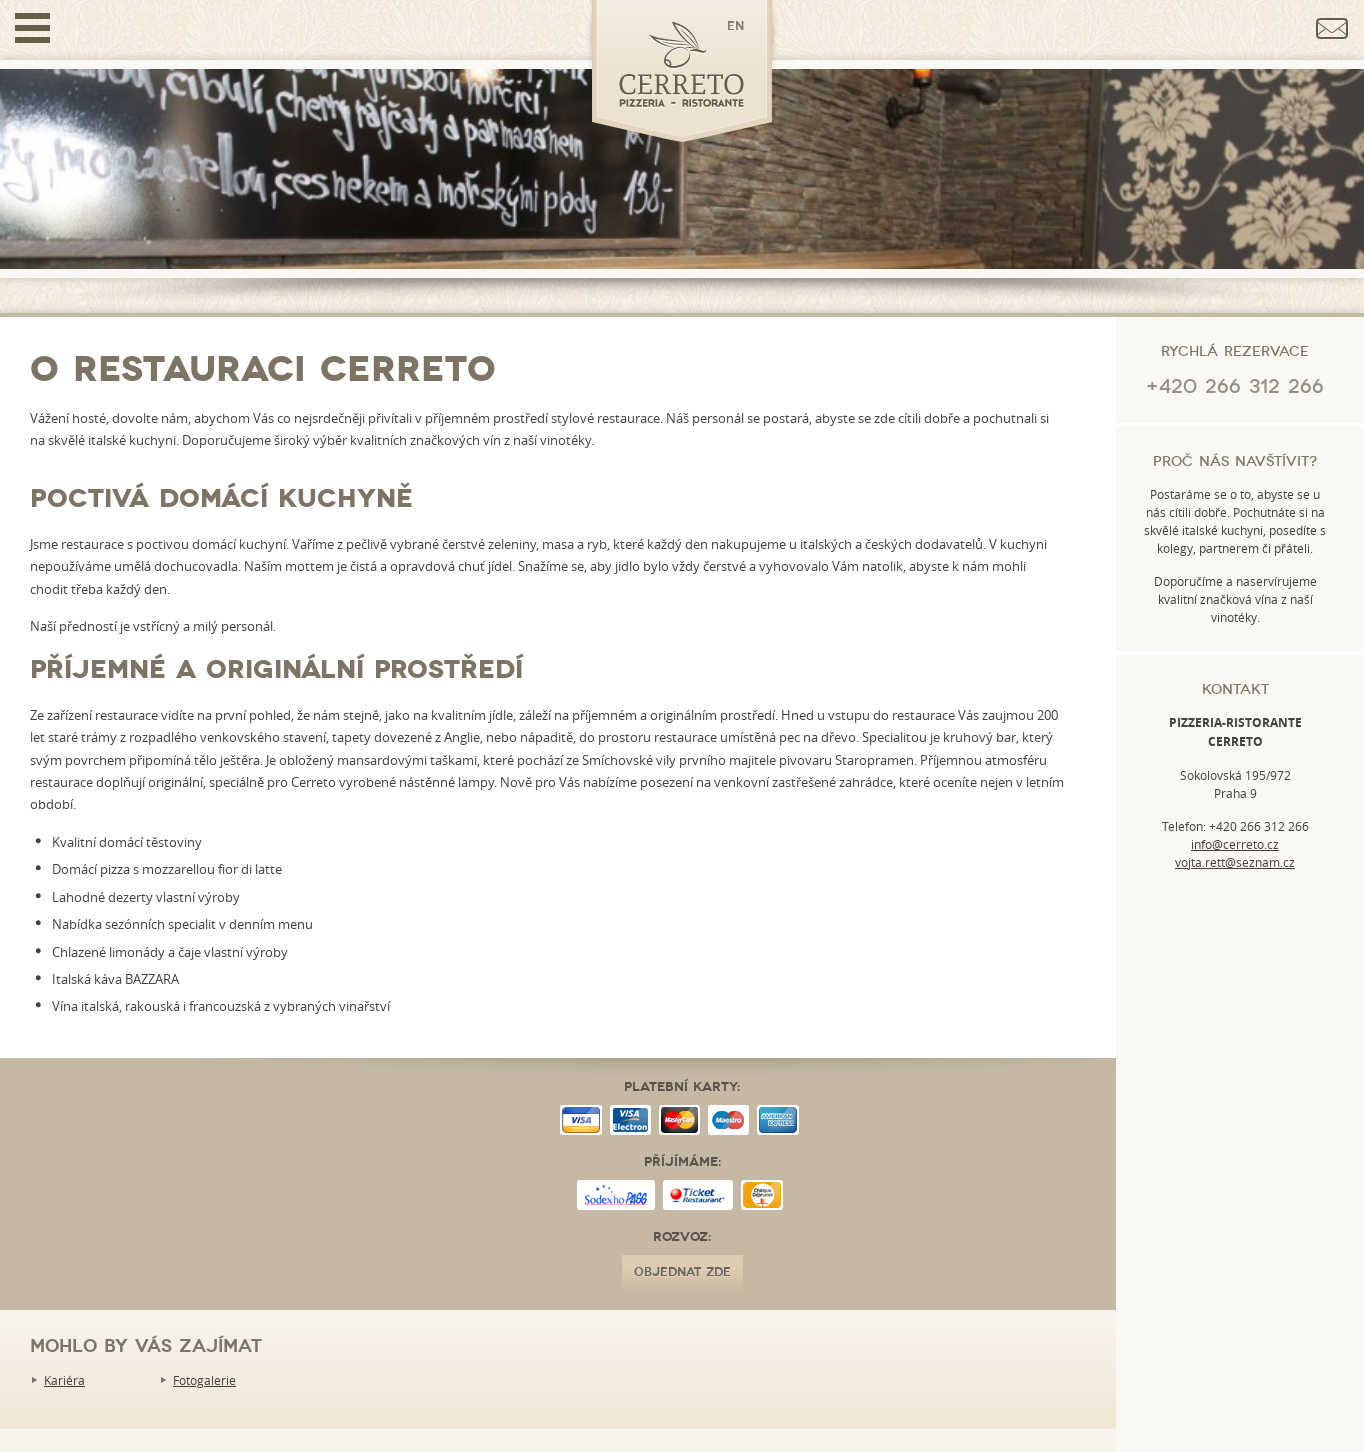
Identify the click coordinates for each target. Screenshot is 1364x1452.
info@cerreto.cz (1235, 844)
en (735, 26)
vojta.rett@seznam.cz (1235, 862)
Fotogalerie (204, 1380)
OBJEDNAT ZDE (682, 1272)
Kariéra (64, 1380)
